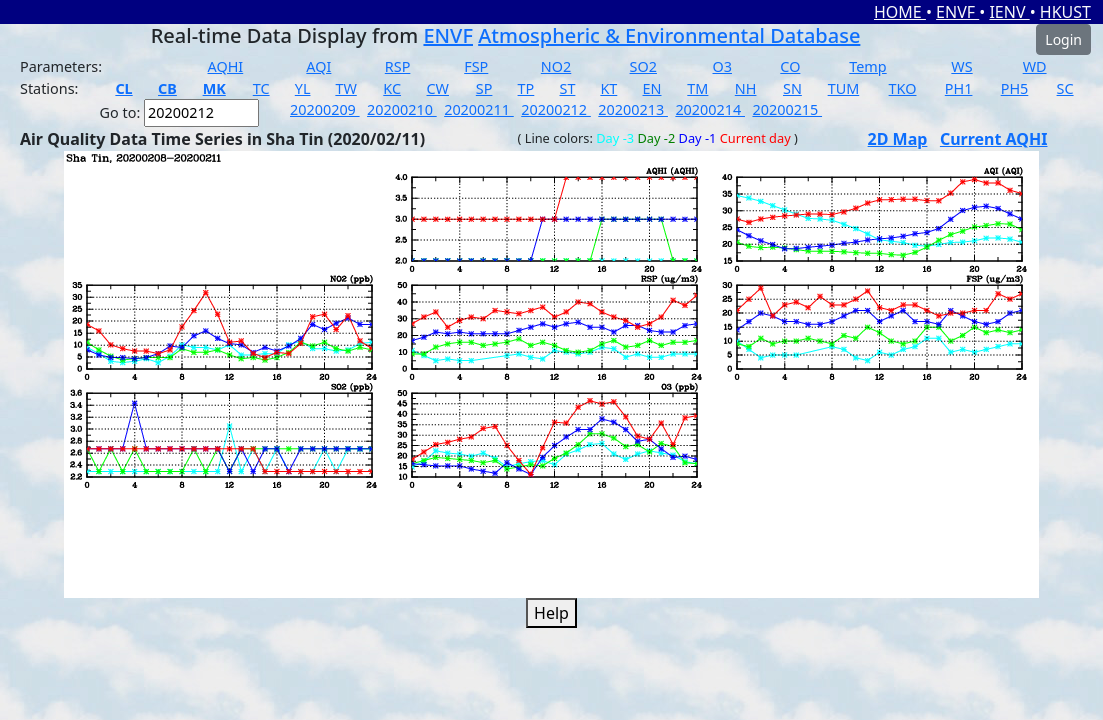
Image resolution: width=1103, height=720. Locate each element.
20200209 (325, 109)
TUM (844, 88)
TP (526, 88)
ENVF (957, 12)
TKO (903, 88)
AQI (318, 66)
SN (792, 88)
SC (1065, 88)
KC (392, 88)
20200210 (402, 109)
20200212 (556, 109)
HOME (900, 12)
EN (652, 88)
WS (961, 66)
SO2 (643, 66)
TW (345, 88)
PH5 (1015, 88)
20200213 (633, 109)
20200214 (710, 109)
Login (1063, 39)
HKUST (1065, 12)
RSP (398, 66)
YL (303, 88)
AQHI (226, 66)
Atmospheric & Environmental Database (669, 35)
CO (790, 66)
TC (261, 88)
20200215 (787, 109)
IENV (1009, 12)
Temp (867, 66)
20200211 (479, 109)
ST (568, 88)
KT (608, 88)
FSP (476, 66)
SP (484, 88)
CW (438, 88)
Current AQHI (994, 139)
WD (1035, 66)
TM (697, 88)
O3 (722, 66)
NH (746, 88)
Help (551, 613)
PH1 (959, 88)
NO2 (556, 66)
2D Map (898, 139)
